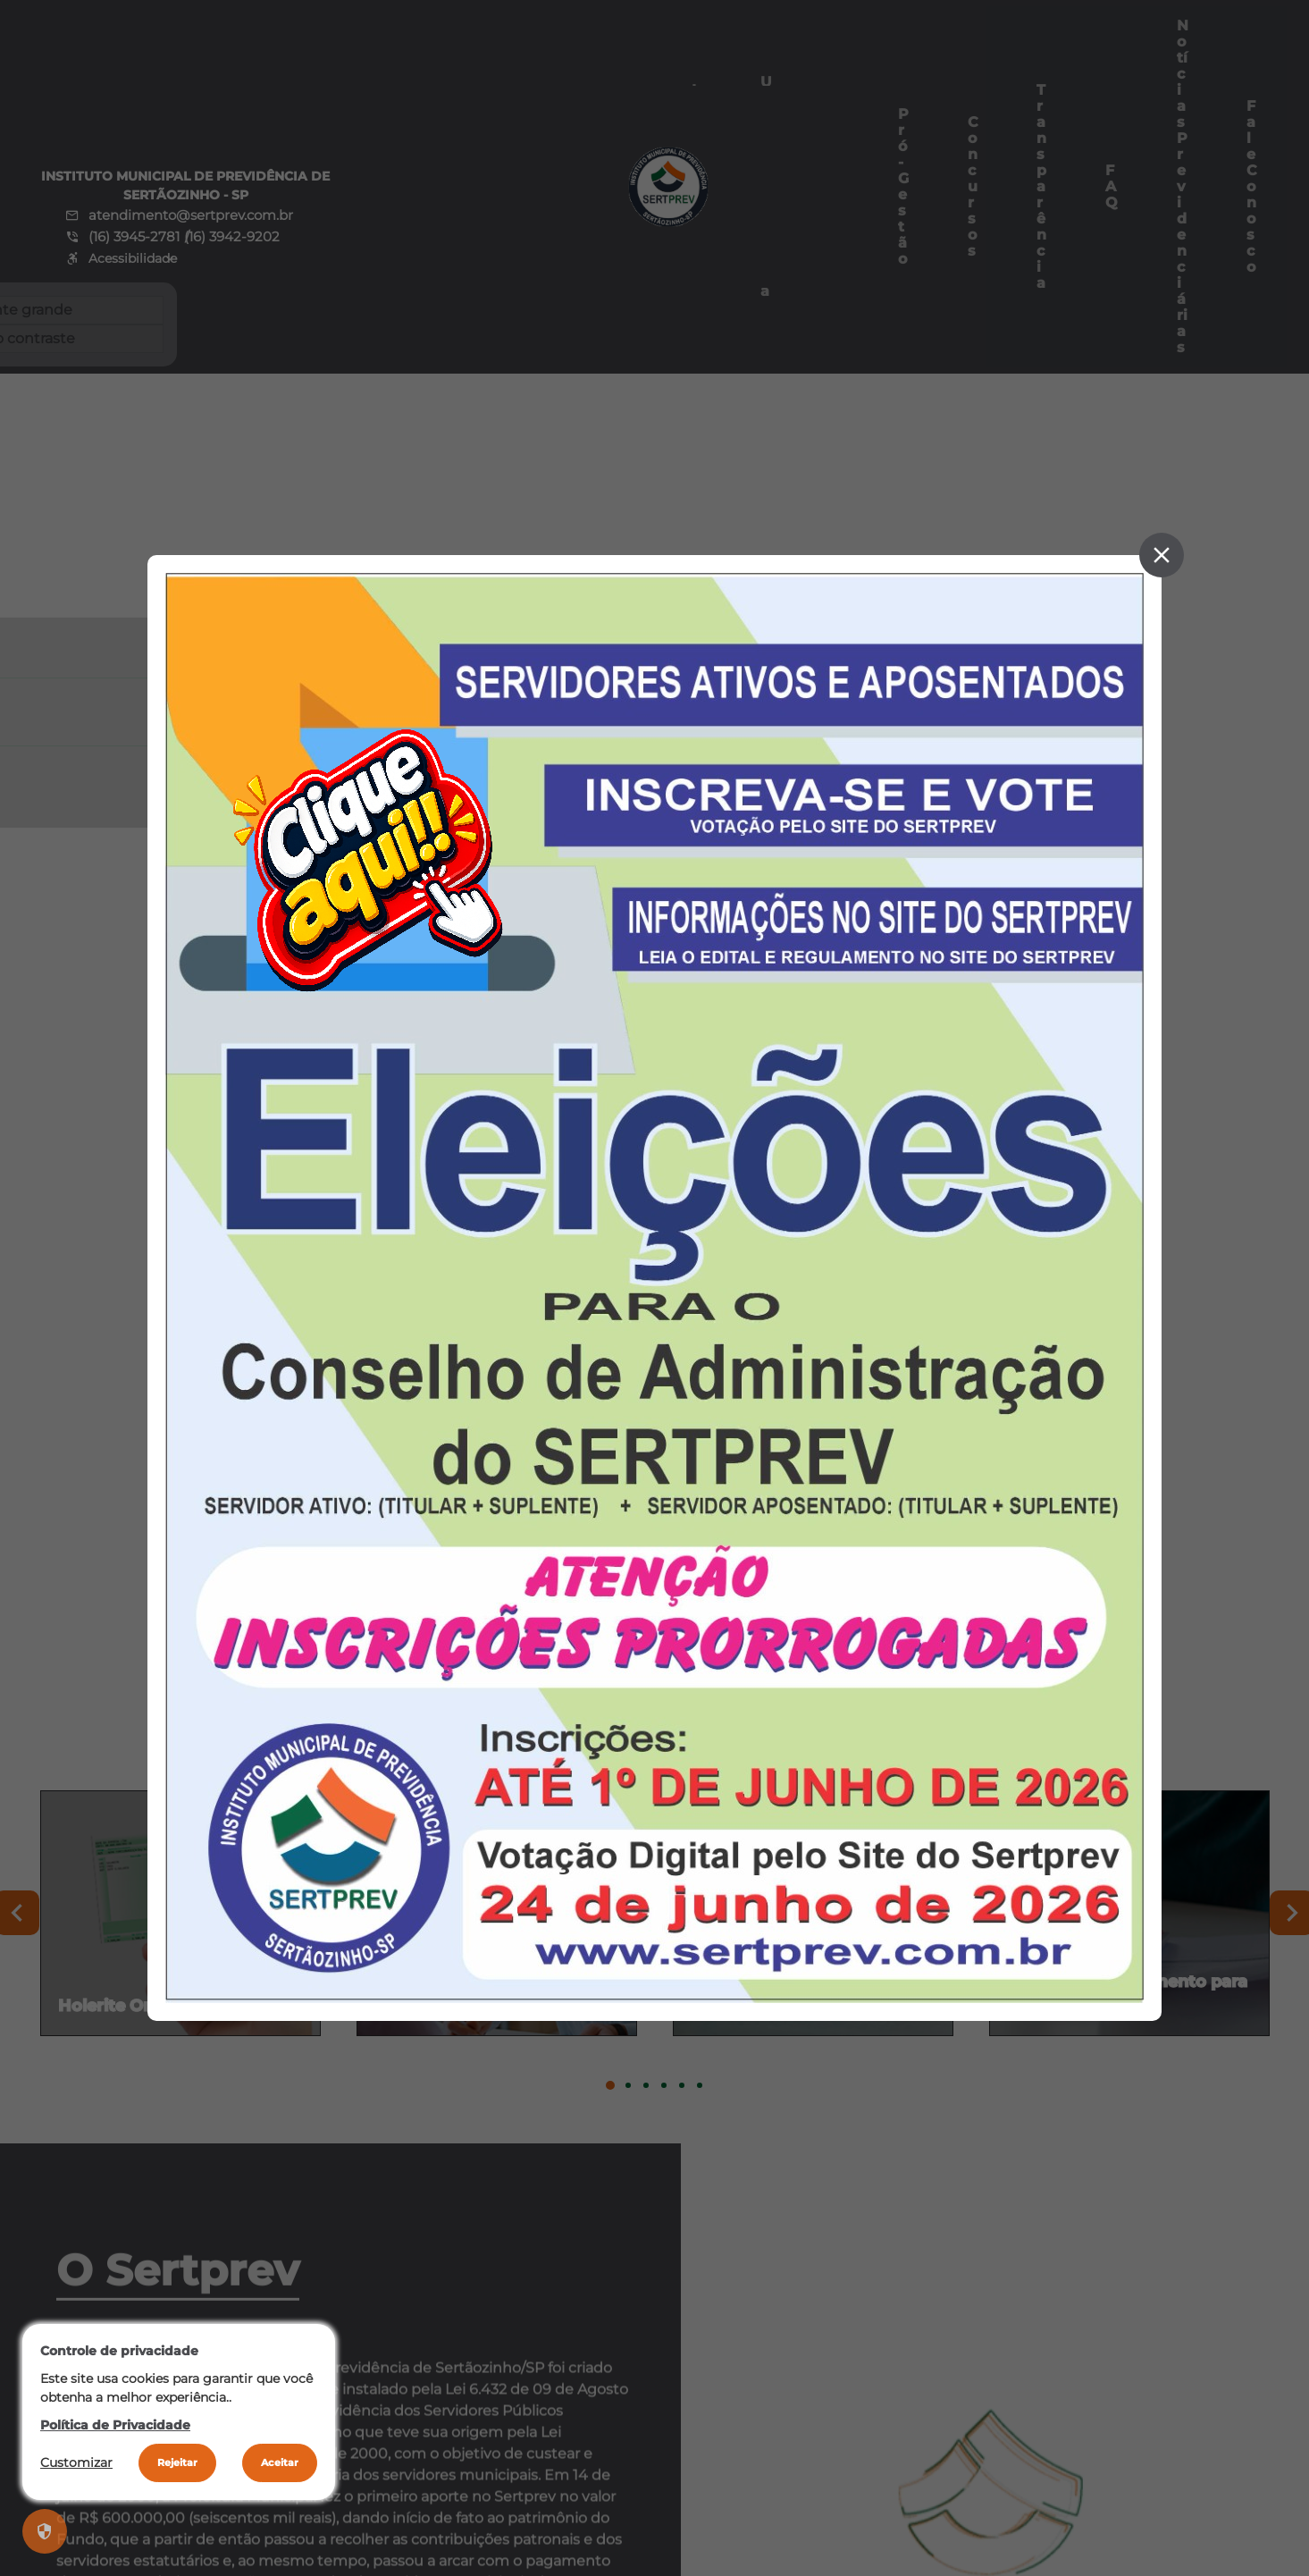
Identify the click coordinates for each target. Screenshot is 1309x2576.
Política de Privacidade (115, 2425)
